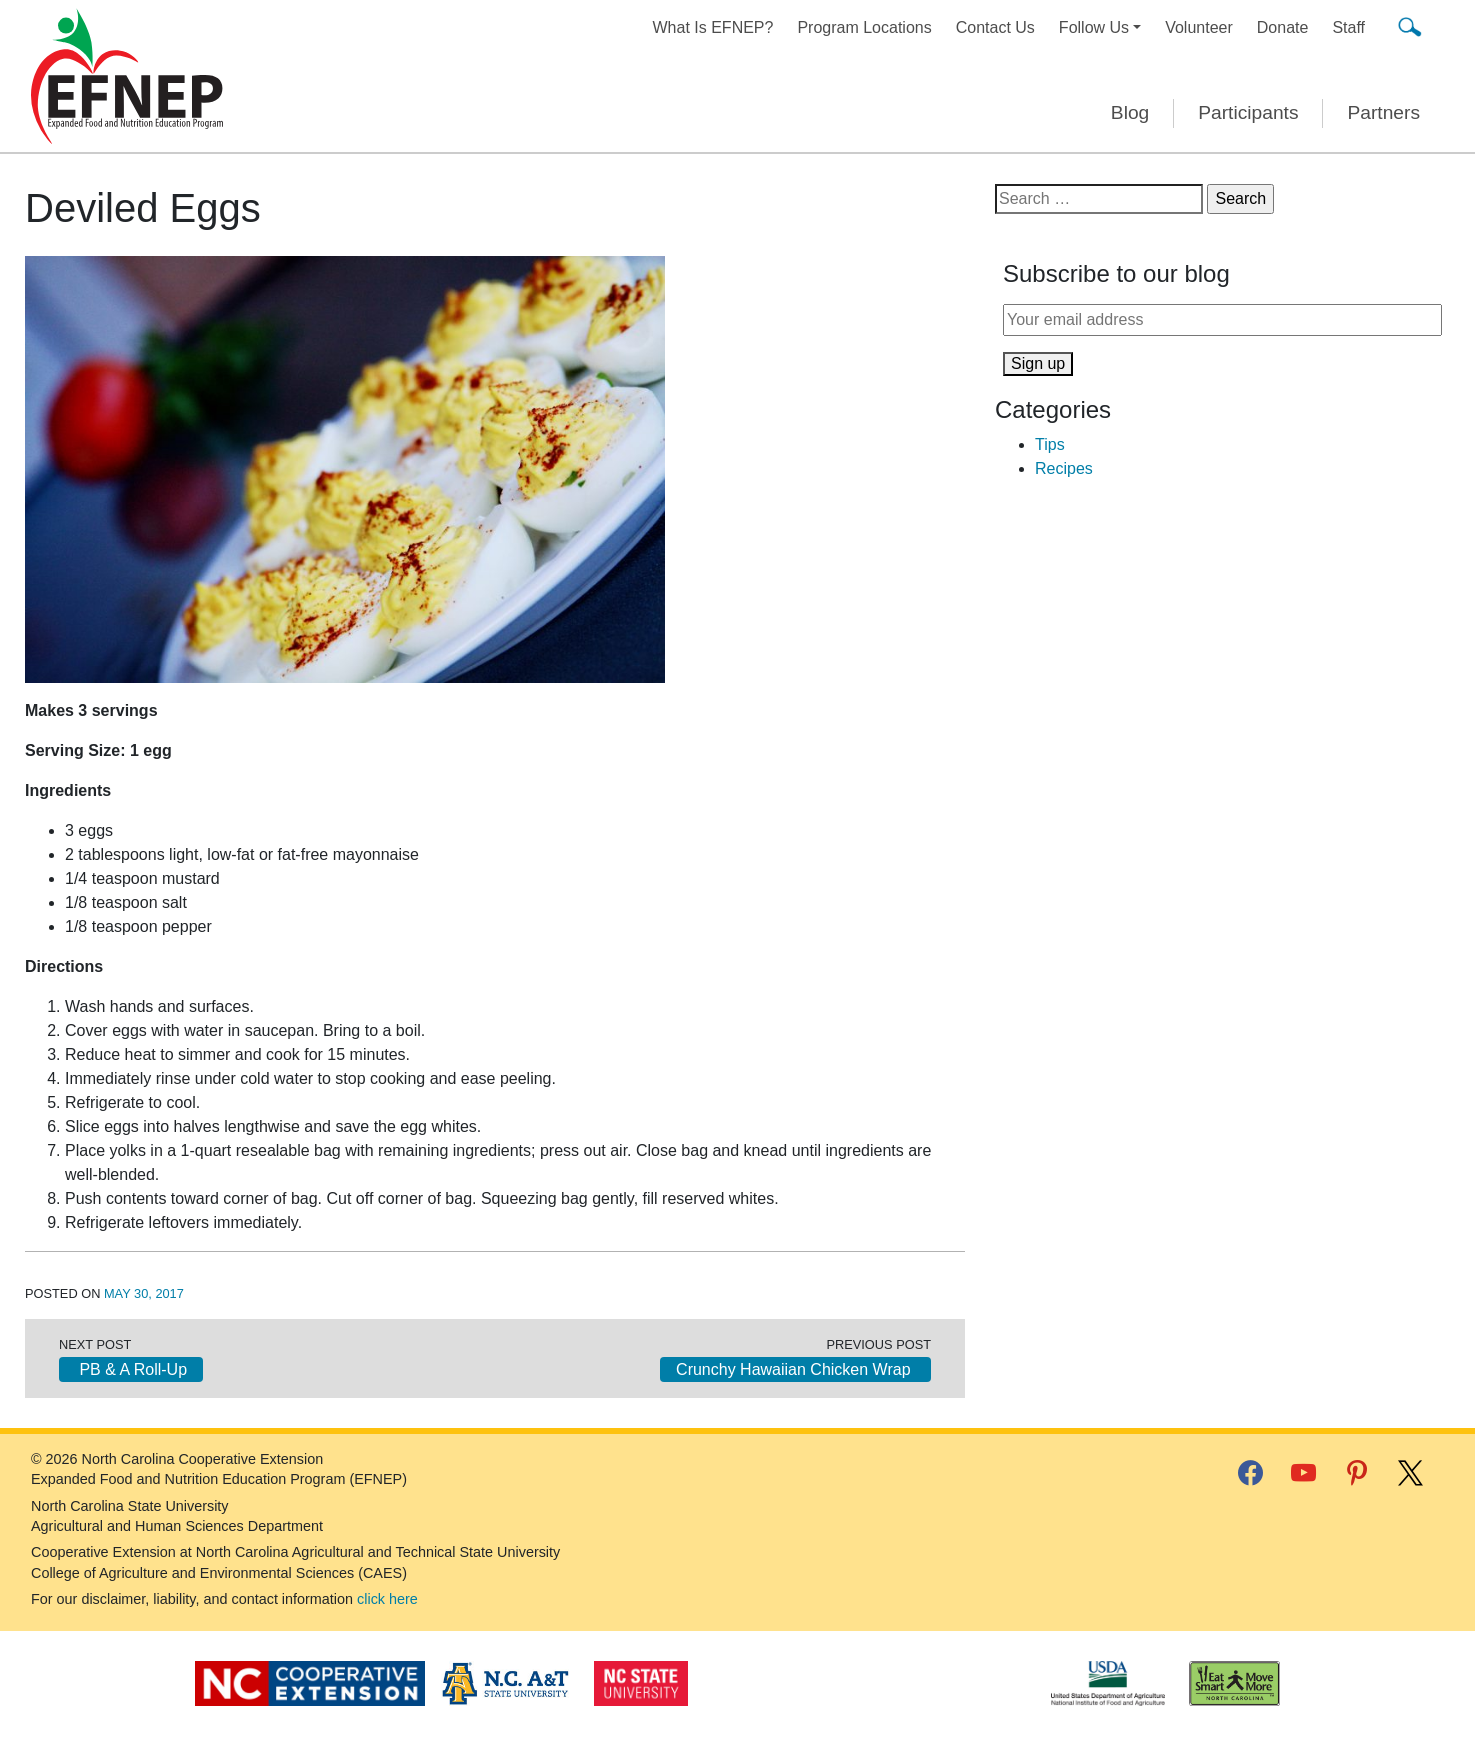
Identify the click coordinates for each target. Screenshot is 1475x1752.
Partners (1383, 112)
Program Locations (864, 27)
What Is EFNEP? (713, 27)
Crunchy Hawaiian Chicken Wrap (795, 1369)
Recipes (1064, 468)
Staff (1348, 27)
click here (387, 1599)
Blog (1130, 112)
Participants (1248, 112)
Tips (1050, 444)
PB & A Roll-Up (131, 1369)
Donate (1283, 27)
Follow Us (1094, 27)
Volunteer (1199, 27)
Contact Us (995, 27)
